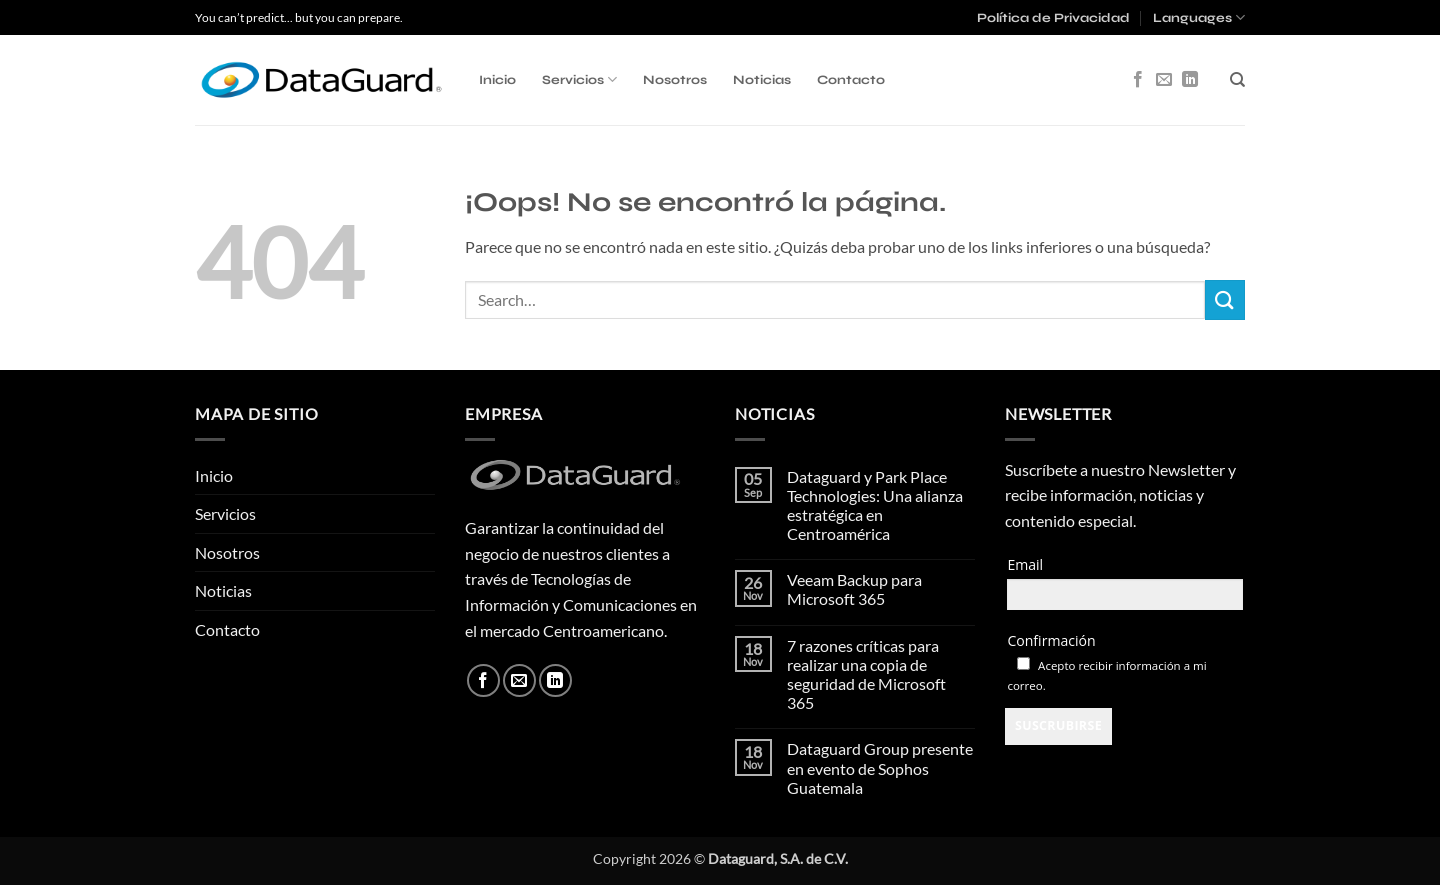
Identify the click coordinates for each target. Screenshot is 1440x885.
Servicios (579, 79)
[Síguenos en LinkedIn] (1190, 80)
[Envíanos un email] (1164, 80)
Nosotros (675, 80)
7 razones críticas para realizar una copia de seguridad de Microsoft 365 (866, 674)
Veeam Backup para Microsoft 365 (854, 589)
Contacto (851, 80)
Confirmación (1051, 640)
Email (1025, 564)
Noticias (762, 80)
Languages (1199, 17)
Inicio (497, 80)
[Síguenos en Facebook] (1138, 80)
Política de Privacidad (1053, 18)
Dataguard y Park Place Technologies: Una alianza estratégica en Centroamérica (875, 505)
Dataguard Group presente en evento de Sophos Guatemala (880, 767)
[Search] (1237, 80)
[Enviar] (1225, 299)
